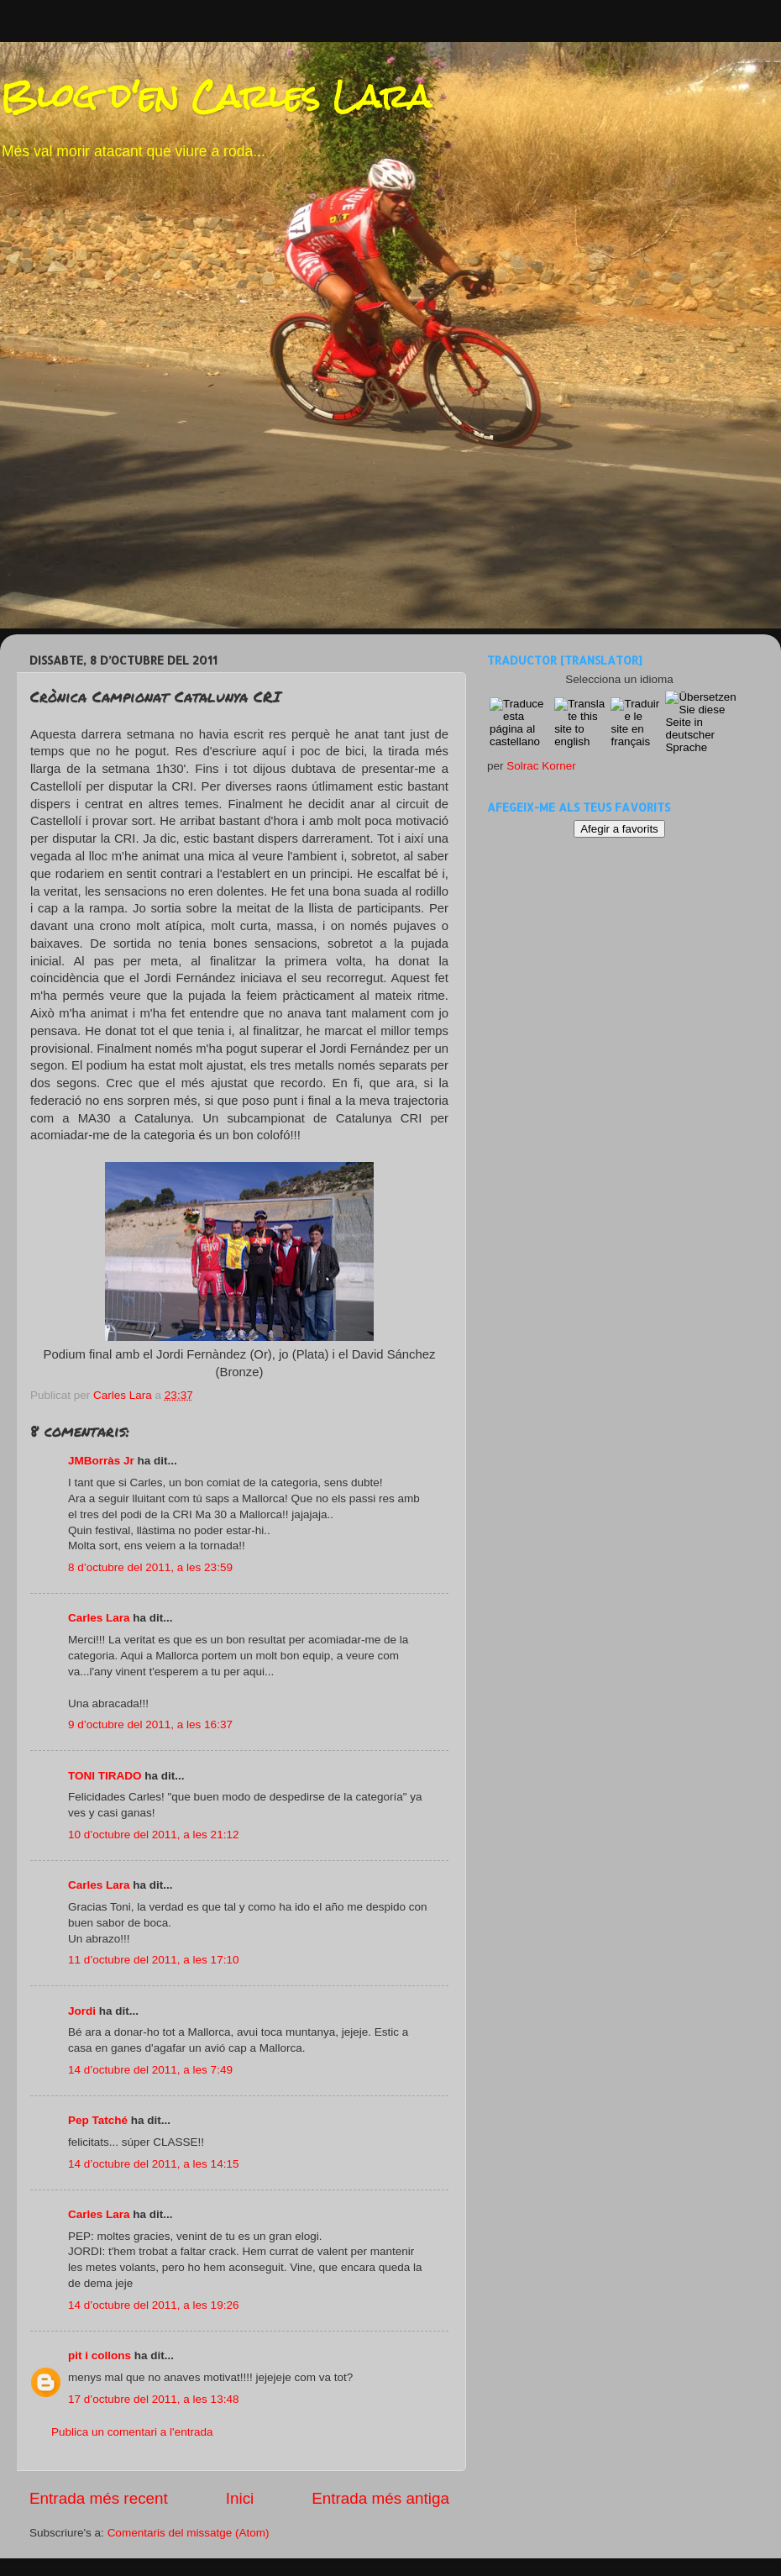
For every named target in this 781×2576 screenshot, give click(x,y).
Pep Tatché (98, 2120)
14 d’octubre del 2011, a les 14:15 (153, 2164)
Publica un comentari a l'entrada (131, 2432)
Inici (240, 2498)
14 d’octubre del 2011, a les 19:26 (153, 2305)
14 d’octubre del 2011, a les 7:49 (150, 2069)
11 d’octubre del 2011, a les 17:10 (153, 1959)
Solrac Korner (541, 766)
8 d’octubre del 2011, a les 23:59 (150, 1567)
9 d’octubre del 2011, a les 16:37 (150, 1724)
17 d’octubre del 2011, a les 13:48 (153, 2399)
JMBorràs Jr (101, 1460)
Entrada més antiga (380, 2498)
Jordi (82, 2011)
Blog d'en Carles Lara (215, 96)
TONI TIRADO (105, 1775)
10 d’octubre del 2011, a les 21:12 (153, 1834)
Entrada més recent (98, 2498)
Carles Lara (99, 1617)
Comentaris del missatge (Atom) (188, 2532)
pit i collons (99, 2355)
